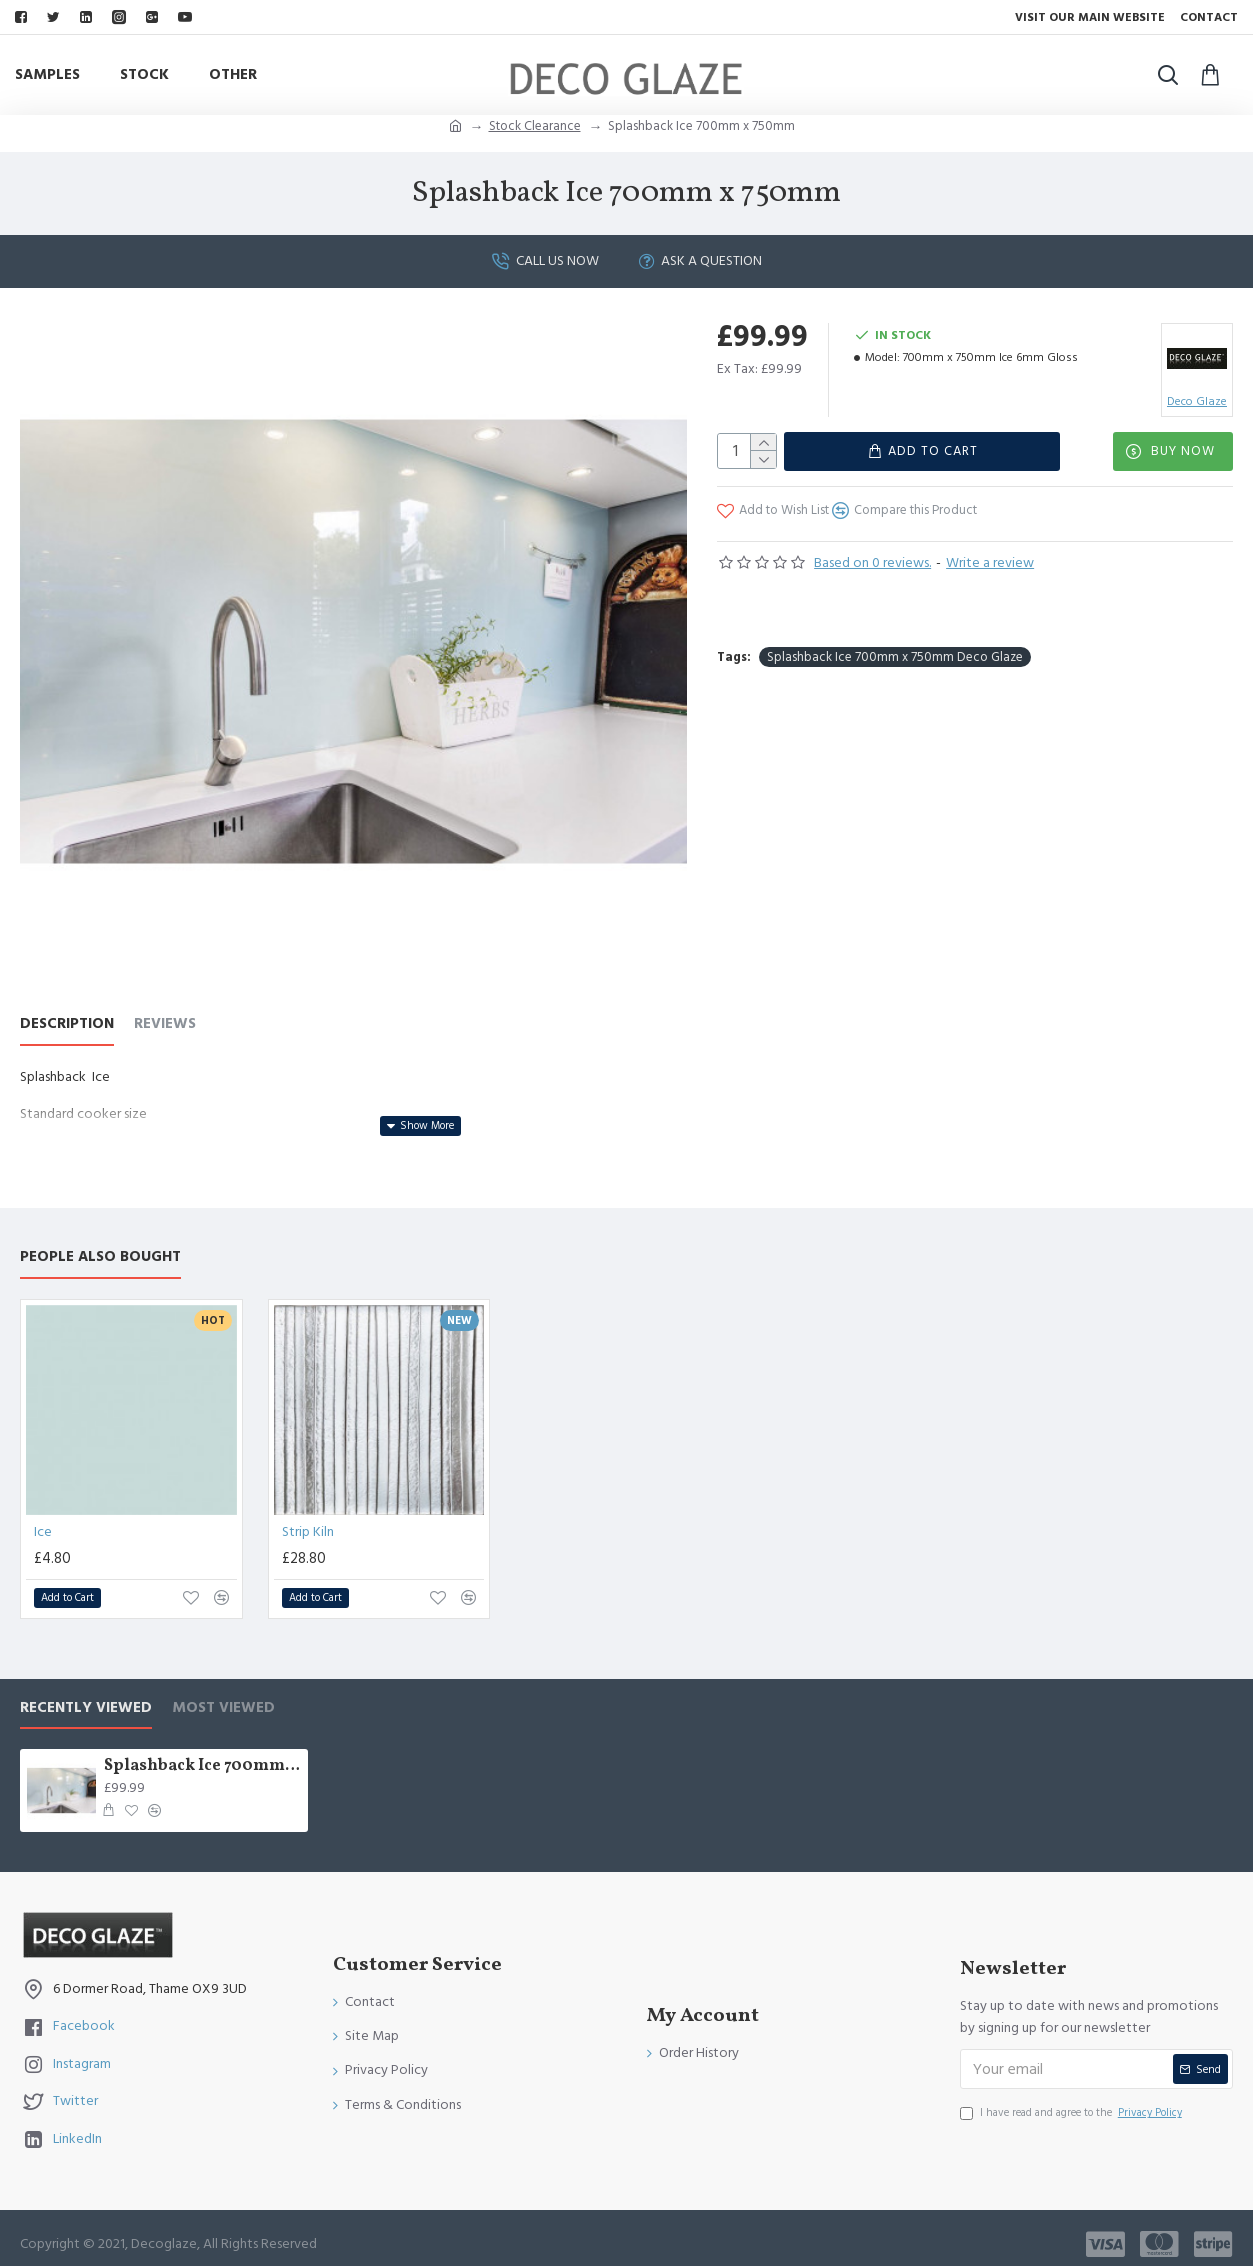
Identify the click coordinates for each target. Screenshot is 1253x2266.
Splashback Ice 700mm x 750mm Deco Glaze (895, 643)
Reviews (165, 1024)
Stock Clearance (535, 126)
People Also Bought (100, 1245)
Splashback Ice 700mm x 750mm (203, 1754)
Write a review (990, 562)
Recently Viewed (86, 1695)
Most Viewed (223, 1695)
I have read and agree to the (1072, 2101)
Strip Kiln (308, 1520)
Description (67, 1024)
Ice (43, 1520)
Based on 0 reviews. (872, 562)
